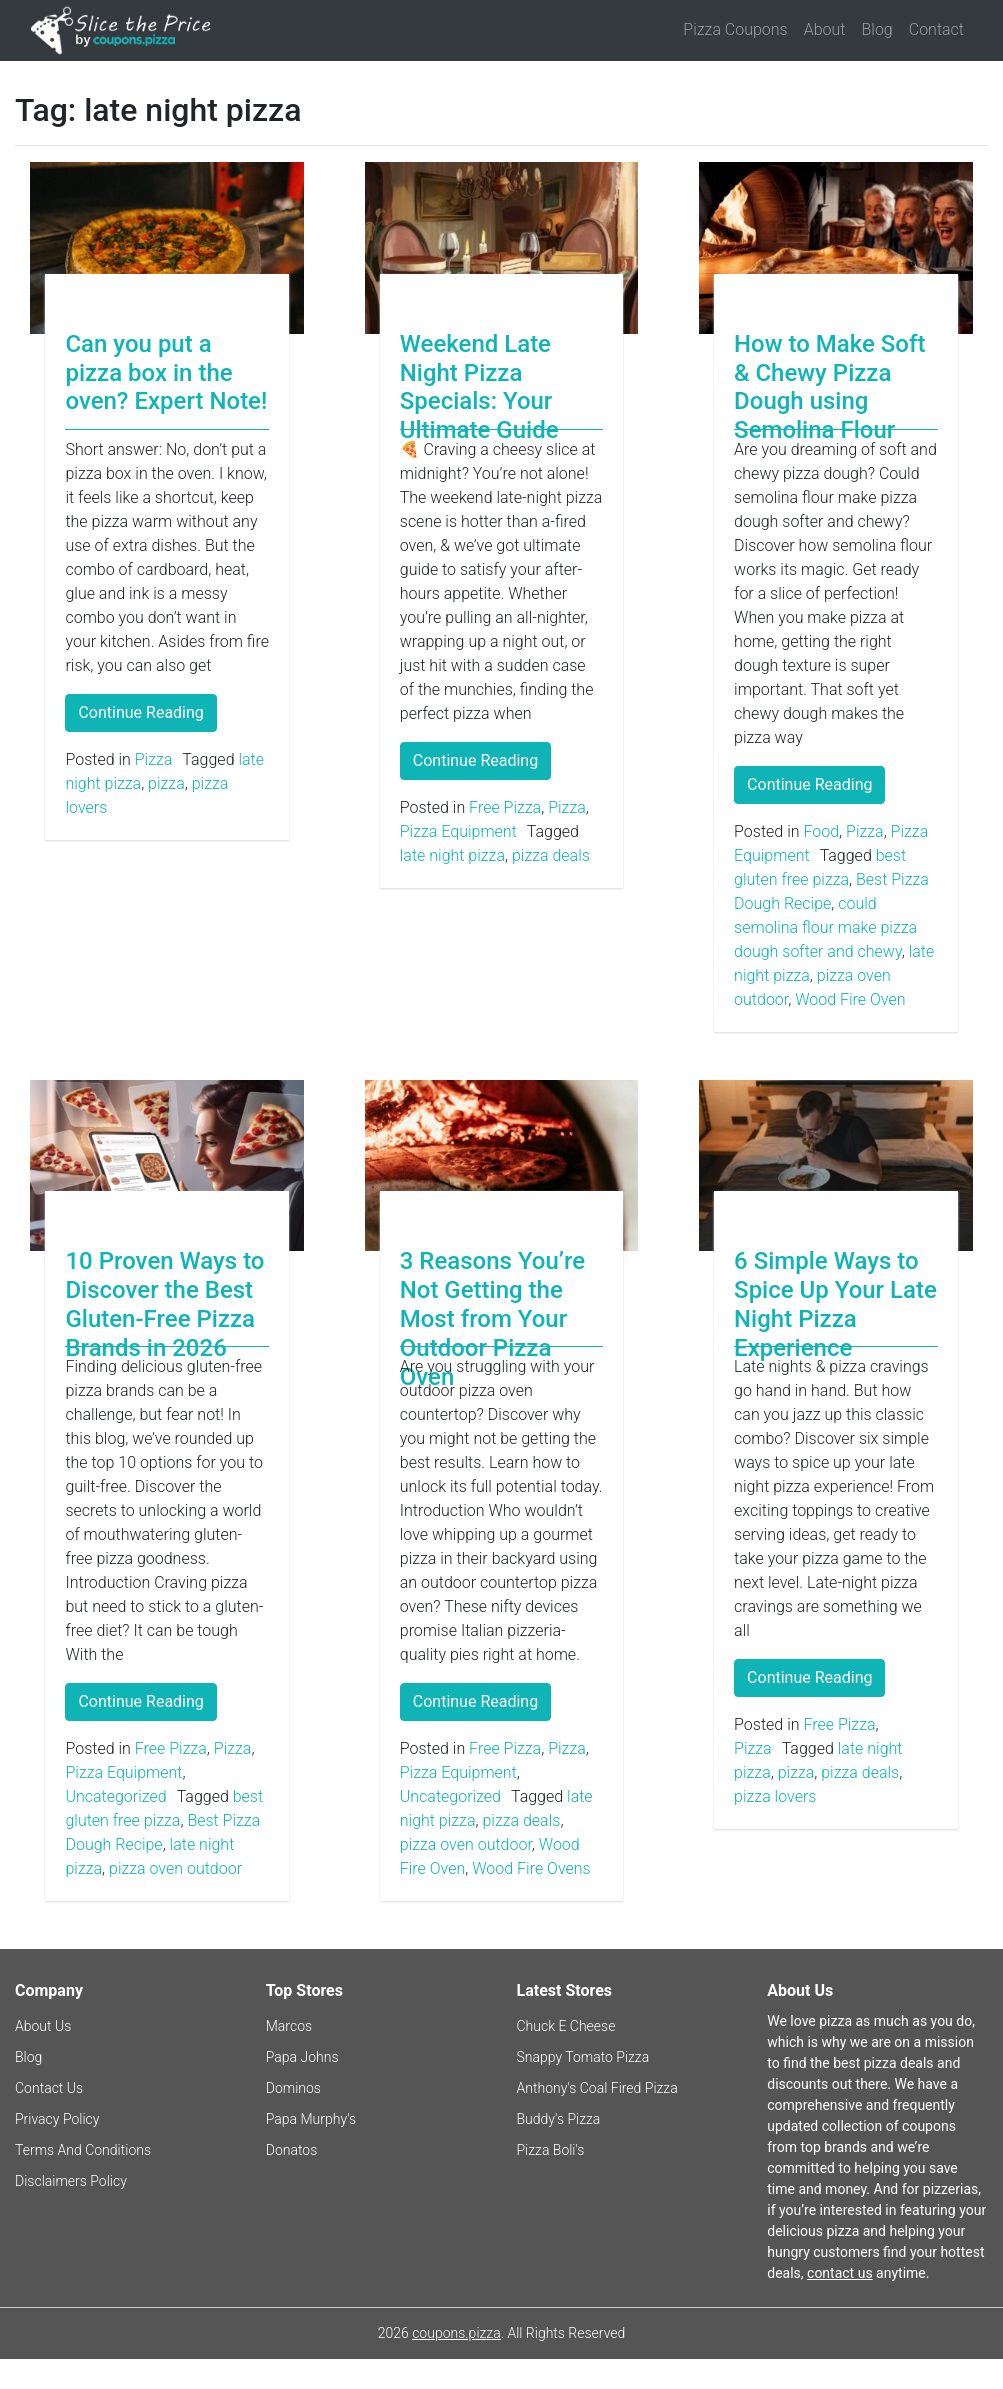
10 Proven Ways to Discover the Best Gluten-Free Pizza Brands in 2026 (164, 1304)
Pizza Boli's (551, 2150)
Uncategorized (115, 1796)
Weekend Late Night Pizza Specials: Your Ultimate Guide (479, 387)
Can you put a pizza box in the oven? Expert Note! (166, 373)
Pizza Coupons (735, 29)
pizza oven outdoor (175, 1868)
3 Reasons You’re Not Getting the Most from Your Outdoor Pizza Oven (492, 1318)
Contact (936, 29)
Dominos (293, 2088)
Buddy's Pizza (559, 2119)
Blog (877, 29)
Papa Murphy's (311, 2119)
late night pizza (452, 855)
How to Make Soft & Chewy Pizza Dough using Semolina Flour (829, 387)
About (825, 29)
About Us (43, 2026)
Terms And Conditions (83, 2150)
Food (821, 831)
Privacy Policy (57, 2119)
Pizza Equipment (458, 831)
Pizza (154, 759)
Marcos (289, 2026)
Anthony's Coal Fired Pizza (597, 2088)
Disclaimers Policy (71, 2181)
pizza (166, 783)
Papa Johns (302, 2057)
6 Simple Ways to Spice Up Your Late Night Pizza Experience (835, 1304)
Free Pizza (505, 807)
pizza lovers (775, 1796)
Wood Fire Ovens (531, 1868)
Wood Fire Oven (850, 999)
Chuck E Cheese (566, 2026)
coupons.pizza (456, 2333)
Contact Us (49, 2088)
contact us (840, 2273)
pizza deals (551, 855)
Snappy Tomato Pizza (583, 2057)
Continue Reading (140, 712)
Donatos (292, 2150)
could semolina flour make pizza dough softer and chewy (825, 927)
